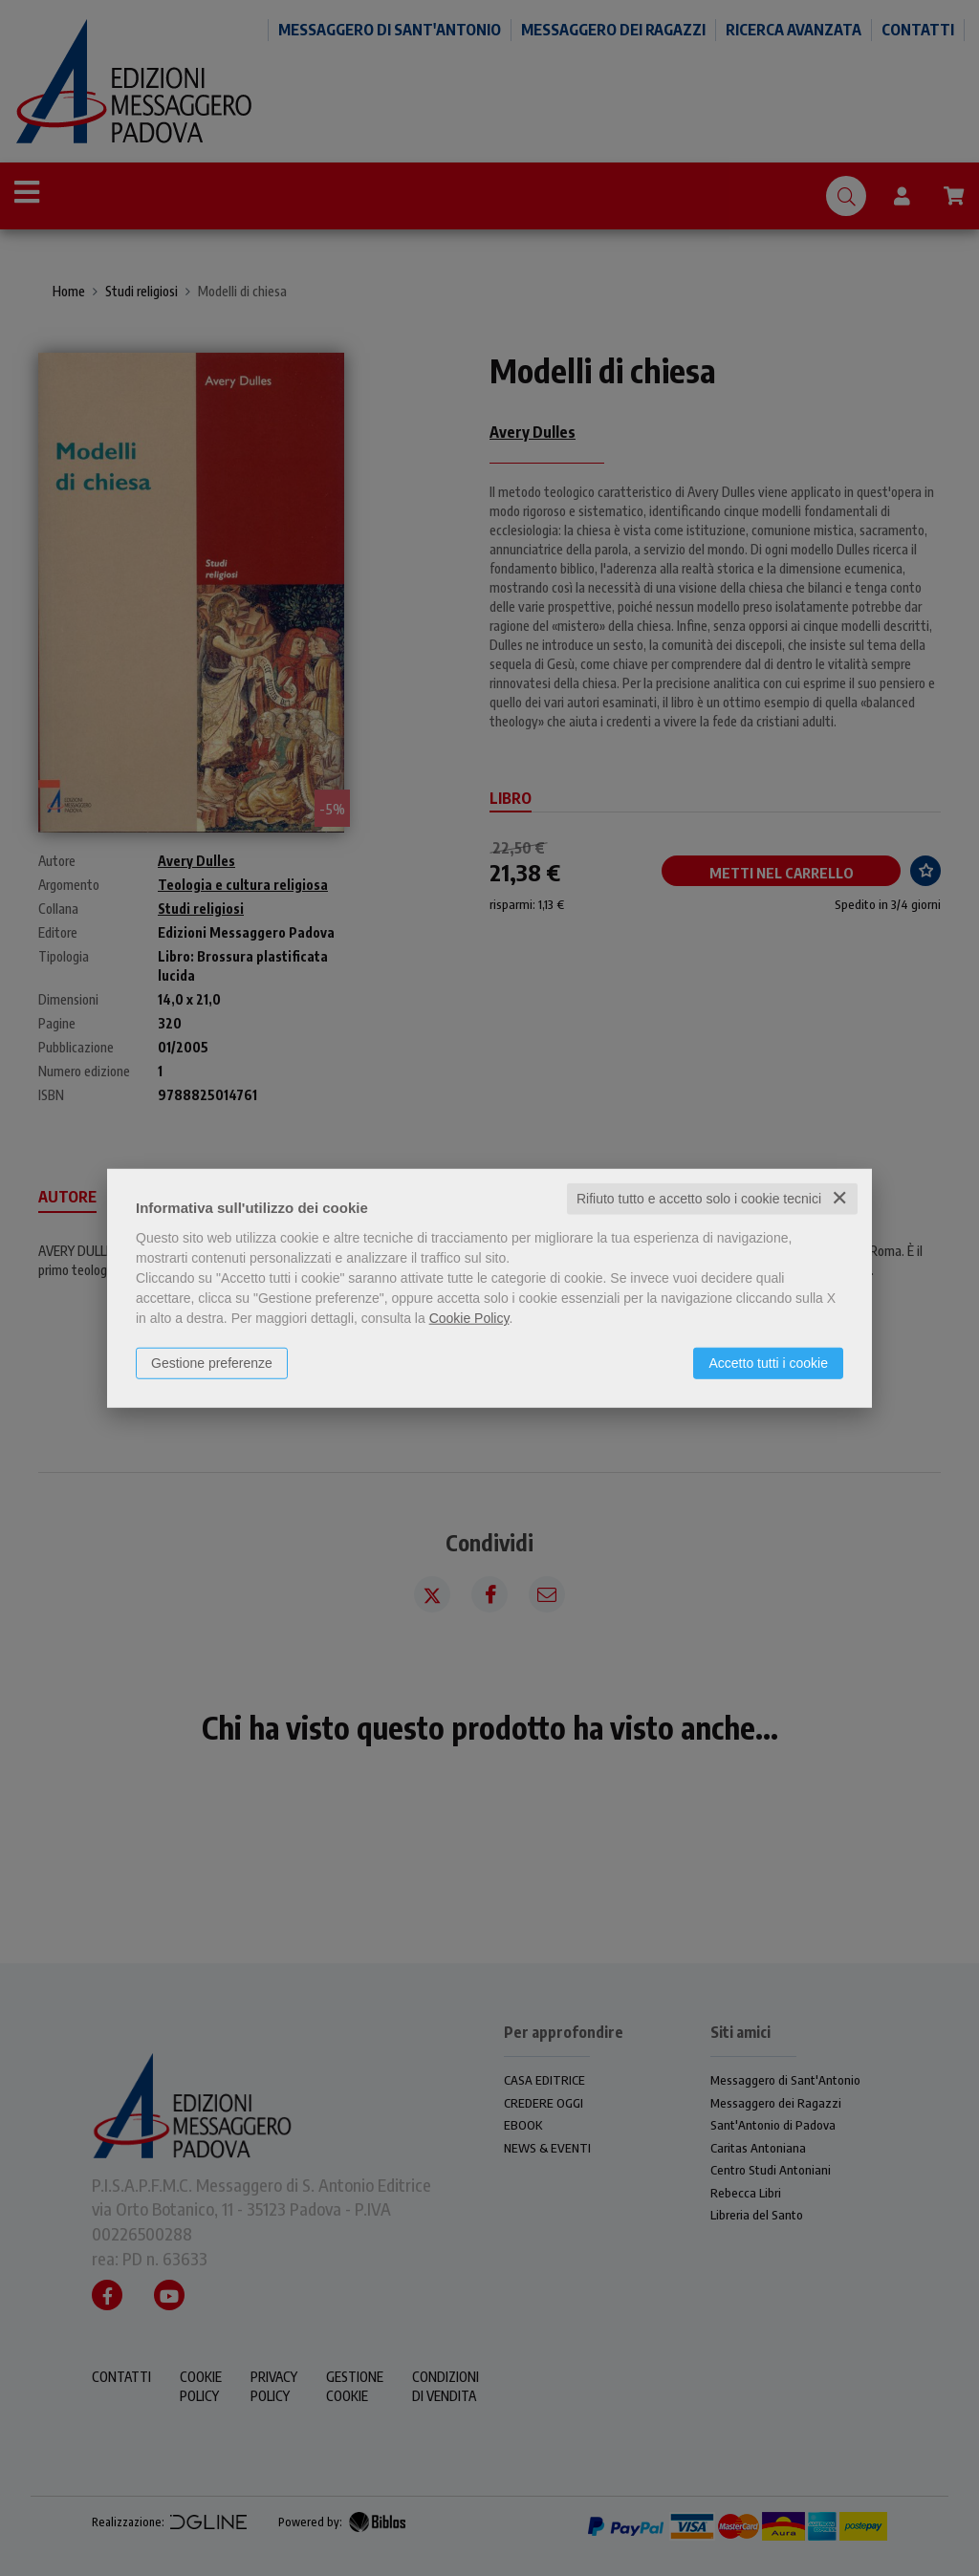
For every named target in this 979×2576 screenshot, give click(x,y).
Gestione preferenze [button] (211, 1363)
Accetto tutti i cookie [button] (768, 1363)
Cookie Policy (469, 1318)
